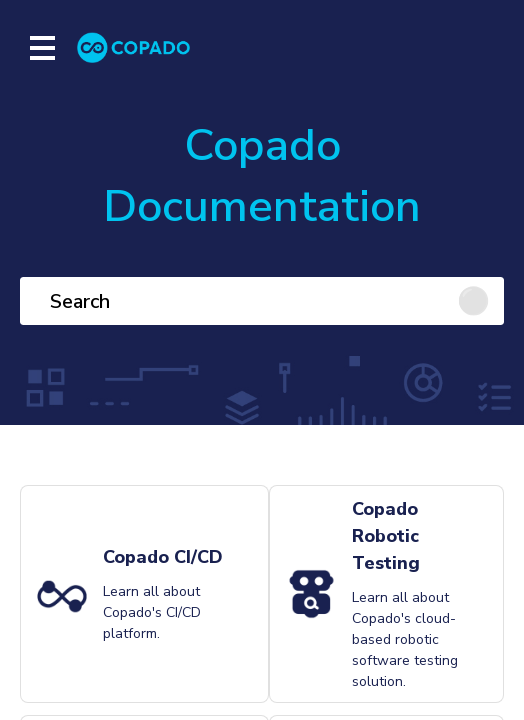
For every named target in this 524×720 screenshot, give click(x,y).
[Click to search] (480, 301)
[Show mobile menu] (42, 47)
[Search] (262, 301)
